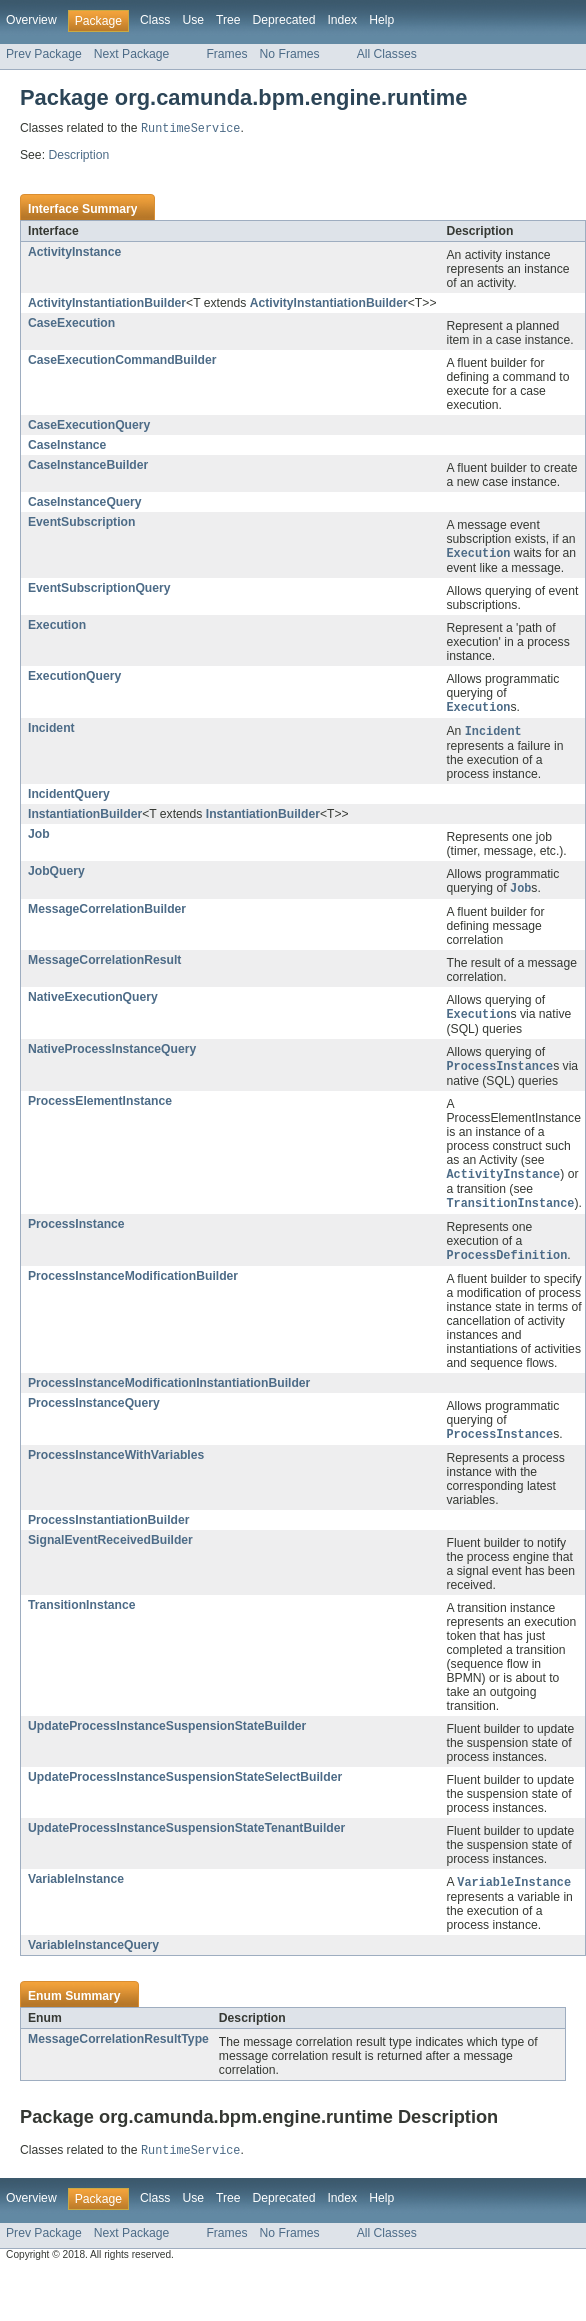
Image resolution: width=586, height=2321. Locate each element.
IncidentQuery (69, 798)
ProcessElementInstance (100, 1108)
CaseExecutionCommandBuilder (122, 361)
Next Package (132, 54)
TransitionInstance (81, 1616)
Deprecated (284, 20)
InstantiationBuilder (85, 818)
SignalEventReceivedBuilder (110, 1551)
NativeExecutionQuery (93, 1002)
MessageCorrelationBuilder (107, 914)
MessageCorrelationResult (104, 965)
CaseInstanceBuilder (88, 466)
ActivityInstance (74, 253)
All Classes (387, 54)
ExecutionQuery (74, 678)
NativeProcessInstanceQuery (112, 1055)
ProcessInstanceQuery (94, 1413)
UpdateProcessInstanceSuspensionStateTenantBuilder (186, 1839)
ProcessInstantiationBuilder (108, 1531)
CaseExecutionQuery (89, 426)
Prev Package (44, 54)
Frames (226, 54)
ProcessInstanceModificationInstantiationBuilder (169, 1393)
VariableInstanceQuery (93, 1957)
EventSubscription (81, 523)
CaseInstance (67, 446)
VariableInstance (76, 1890)
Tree (228, 20)
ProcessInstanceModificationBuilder (133, 1286)
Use (193, 20)
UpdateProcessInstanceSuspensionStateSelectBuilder (185, 1788)
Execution (57, 627)
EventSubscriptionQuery (99, 590)
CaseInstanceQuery (85, 503)
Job (39, 838)
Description (78, 156)
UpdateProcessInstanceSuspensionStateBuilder (167, 1737)
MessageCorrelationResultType (118, 2051)
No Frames (290, 54)
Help (381, 20)
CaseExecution (71, 324)
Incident (51, 731)
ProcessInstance (76, 1233)
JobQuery (56, 875)
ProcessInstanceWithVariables (116, 1466)
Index (342, 20)
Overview (31, 20)
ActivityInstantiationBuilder (107, 304)
